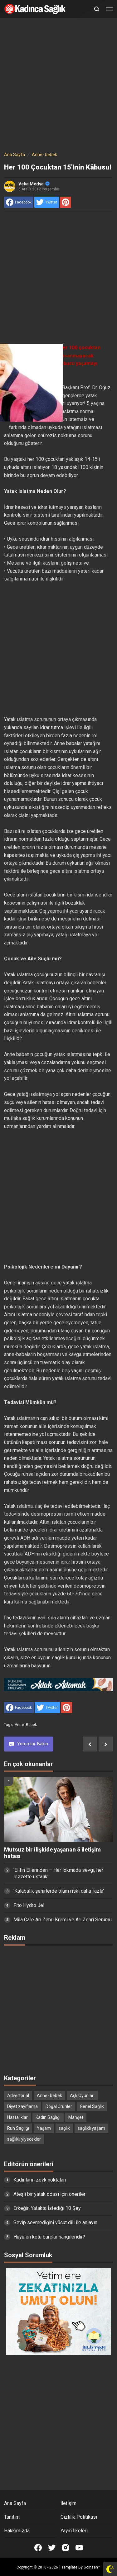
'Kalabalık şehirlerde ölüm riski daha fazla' (58, 1891)
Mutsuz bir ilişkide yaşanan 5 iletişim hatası (52, 1853)
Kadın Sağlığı (48, 2117)
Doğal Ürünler (59, 2106)
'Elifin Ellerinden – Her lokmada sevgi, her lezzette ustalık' (58, 1873)
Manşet (75, 2117)
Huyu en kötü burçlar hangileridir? (49, 2237)
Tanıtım (12, 2517)
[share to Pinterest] (65, 202)
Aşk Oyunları (82, 2095)
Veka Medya (34, 183)
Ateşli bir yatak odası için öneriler (49, 2194)
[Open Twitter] (52, 2547)
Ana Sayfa (15, 2503)
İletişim (68, 2503)
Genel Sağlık (92, 2106)
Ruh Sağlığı (18, 2128)
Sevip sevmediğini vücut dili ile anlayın (55, 2222)
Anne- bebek (26, 1725)
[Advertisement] (58, 85)
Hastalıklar (17, 2117)
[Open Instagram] (65, 2547)
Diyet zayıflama (22, 2106)
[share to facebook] (18, 202)
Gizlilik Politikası (79, 2517)
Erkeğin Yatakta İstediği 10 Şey (47, 2208)
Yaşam (44, 2128)
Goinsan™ (92, 2567)
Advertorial (18, 2095)
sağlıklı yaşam (91, 2128)
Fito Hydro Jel (28, 1905)
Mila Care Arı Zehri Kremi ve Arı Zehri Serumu (62, 1920)
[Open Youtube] (79, 2547)
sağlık (64, 2128)
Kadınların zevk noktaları (39, 2180)
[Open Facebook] (38, 2547)
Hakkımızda (17, 2531)
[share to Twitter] (46, 202)
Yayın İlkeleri (74, 2531)
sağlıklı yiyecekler (24, 2139)
